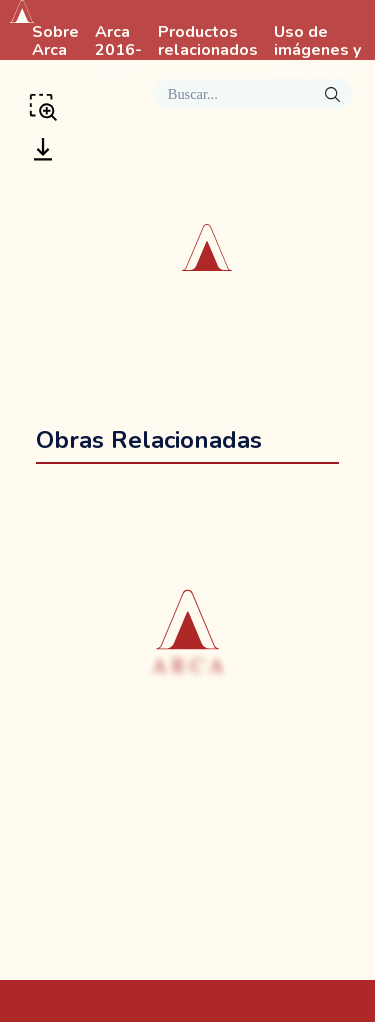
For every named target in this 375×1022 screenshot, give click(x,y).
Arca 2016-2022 (118, 51)
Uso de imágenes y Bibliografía (318, 51)
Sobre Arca (55, 42)
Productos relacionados (208, 42)
